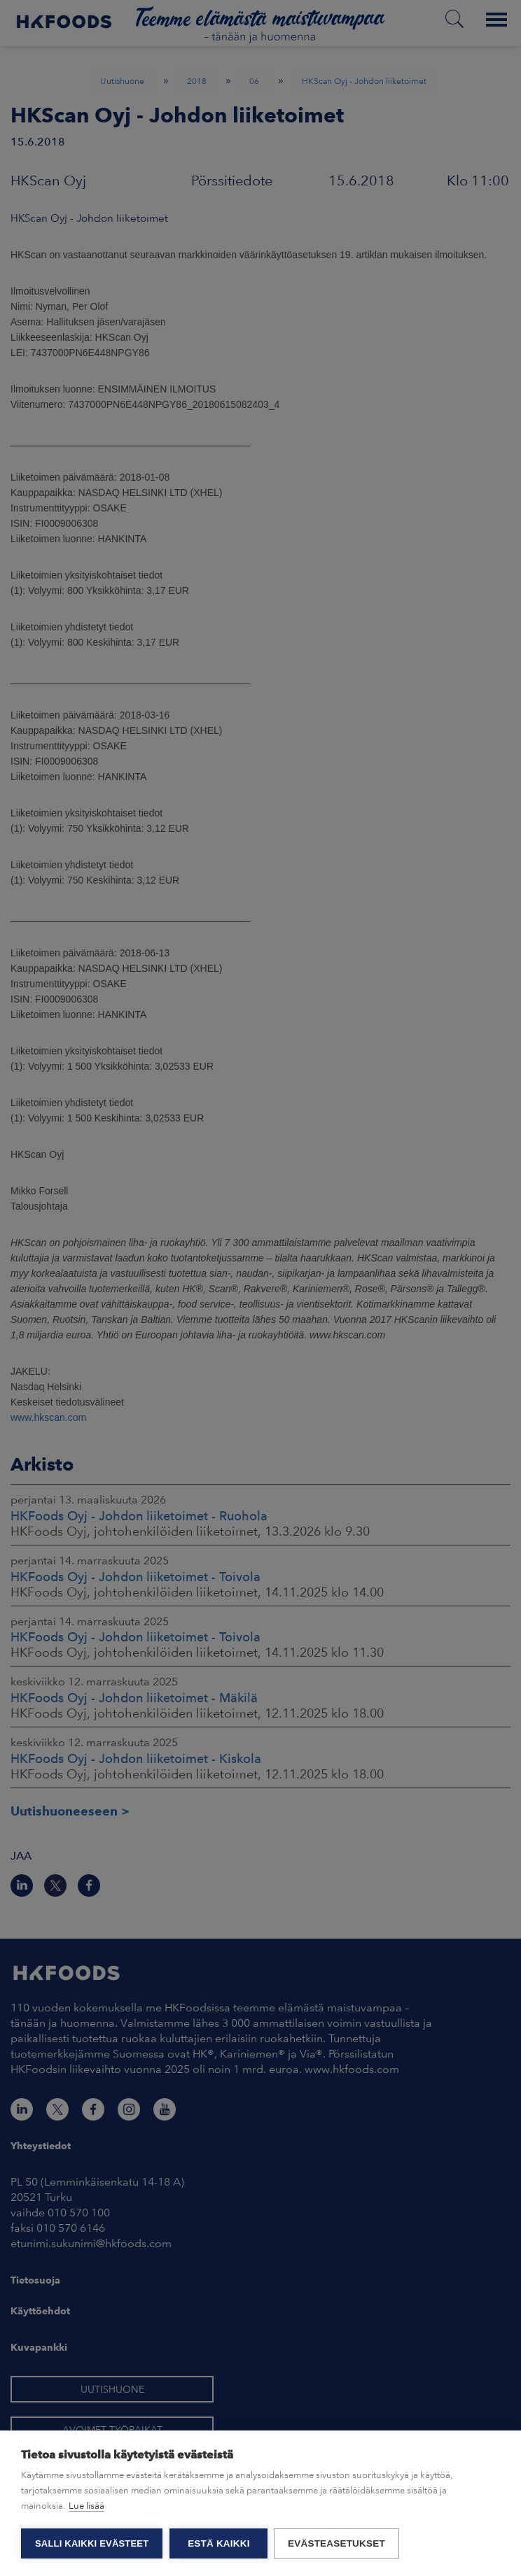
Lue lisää (86, 2506)
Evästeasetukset (337, 2543)
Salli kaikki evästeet (91, 2543)
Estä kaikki (218, 2543)
